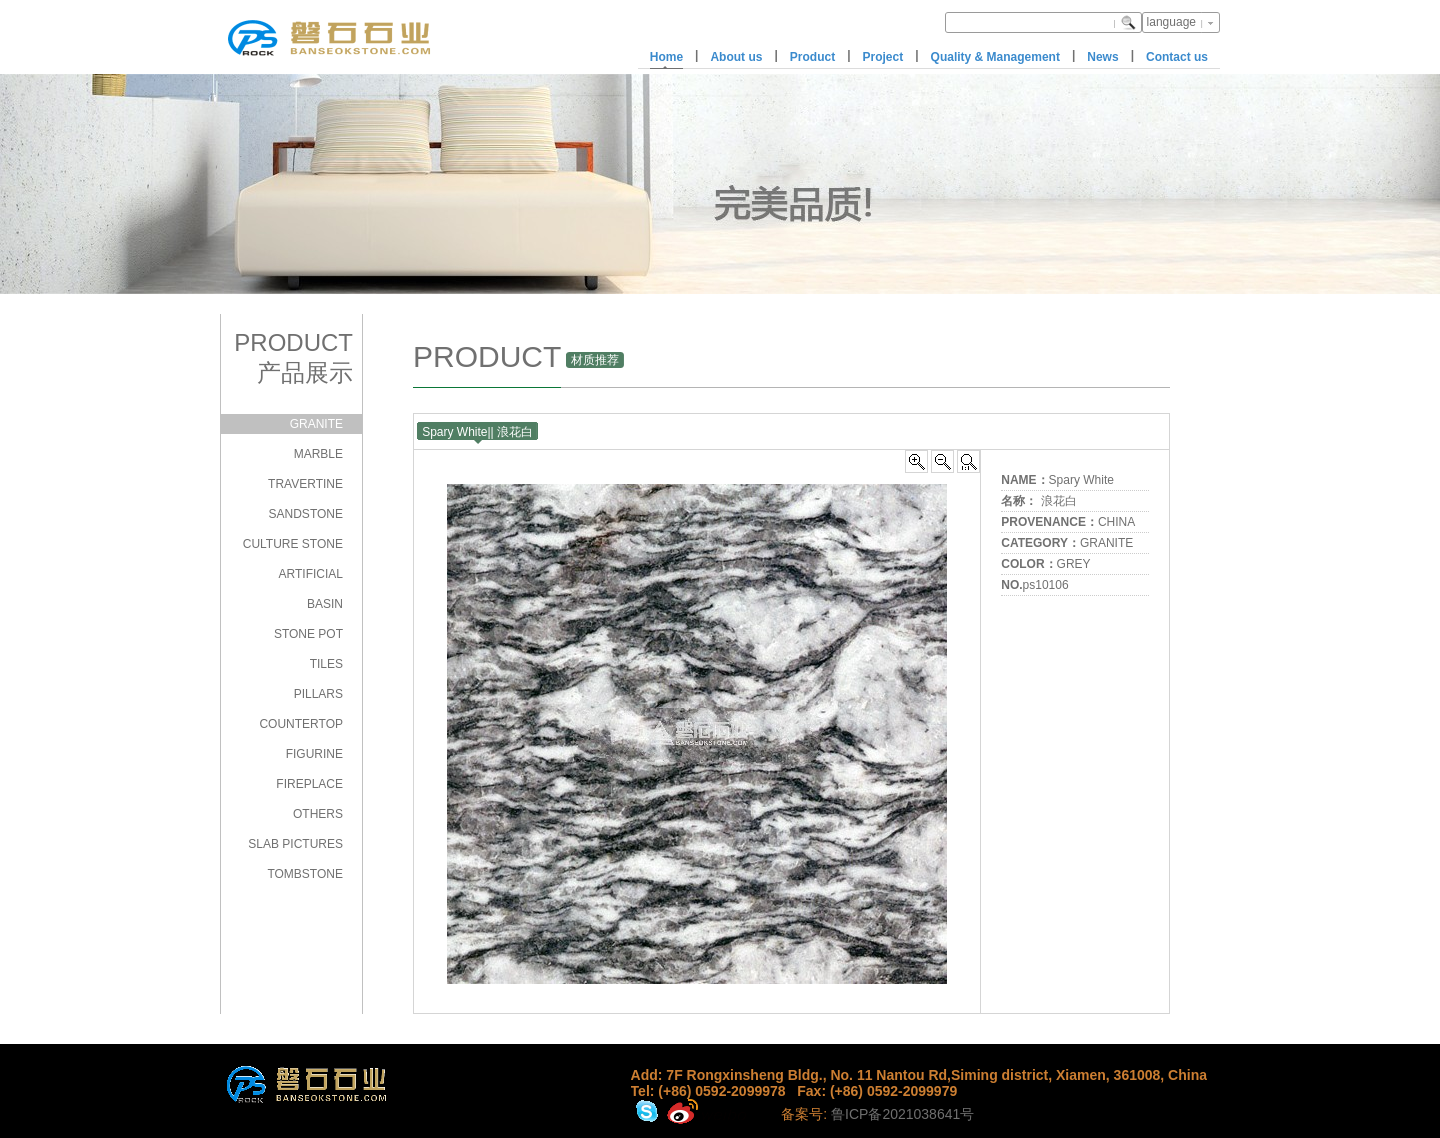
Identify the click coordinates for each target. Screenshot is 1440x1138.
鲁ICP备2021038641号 (902, 1114)
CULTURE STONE (293, 544)
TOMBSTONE (305, 874)
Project (883, 57)
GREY (1074, 564)
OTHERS (318, 814)
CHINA (1116, 522)
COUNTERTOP (301, 724)
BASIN (325, 604)
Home (666, 57)
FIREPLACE (309, 784)
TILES (326, 664)
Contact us (1177, 57)
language (1171, 22)
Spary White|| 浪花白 (477, 432)
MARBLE (318, 454)
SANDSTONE (306, 514)
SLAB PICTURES (295, 844)
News (1102, 57)
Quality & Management (995, 57)
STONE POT (308, 634)
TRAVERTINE (305, 484)
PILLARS (318, 694)
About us (736, 57)
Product (812, 57)
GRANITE (316, 424)
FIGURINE (314, 754)
